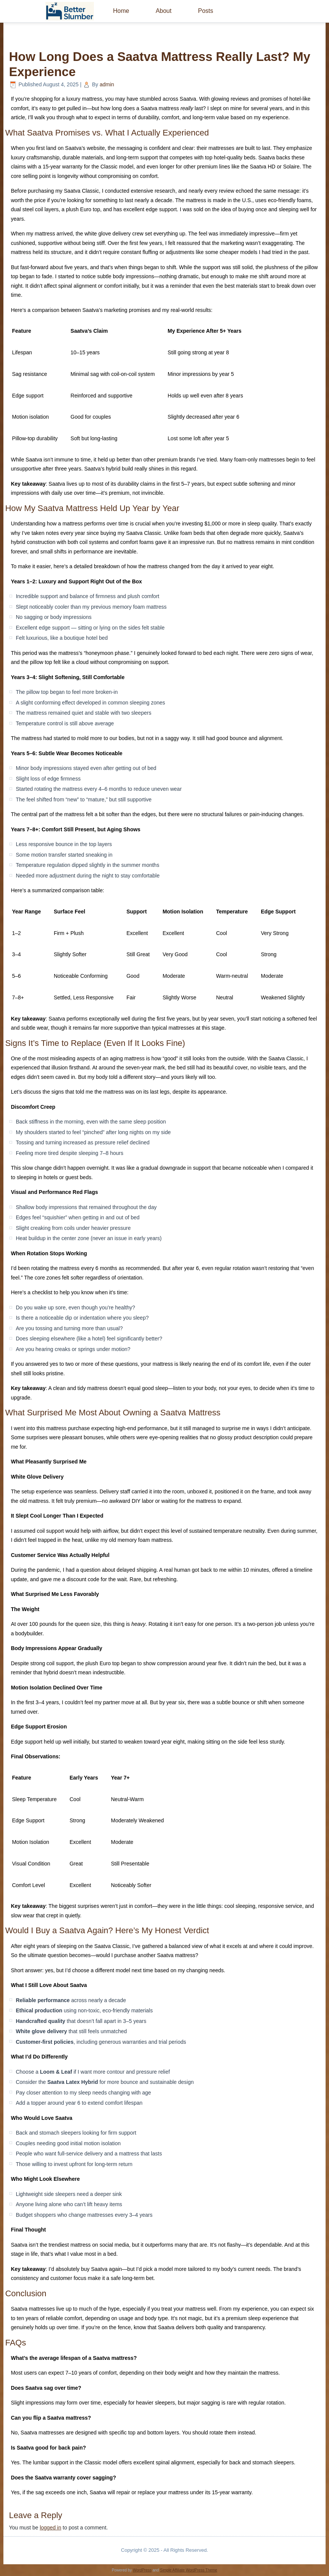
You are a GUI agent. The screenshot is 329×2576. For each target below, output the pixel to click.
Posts (205, 11)
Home (121, 11)
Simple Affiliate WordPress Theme (188, 2570)
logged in (50, 2528)
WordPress (142, 2570)
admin (107, 84)
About (164, 11)
